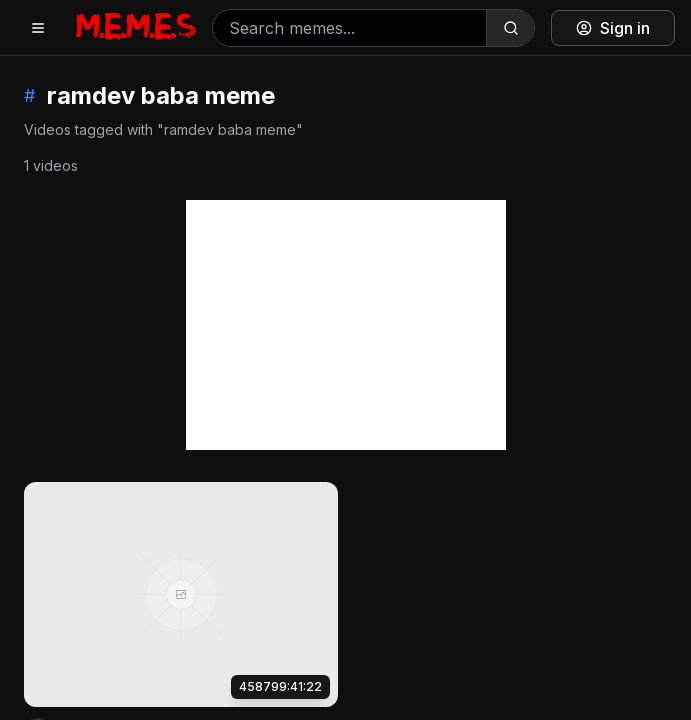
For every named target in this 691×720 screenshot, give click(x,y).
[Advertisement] (346, 325)
